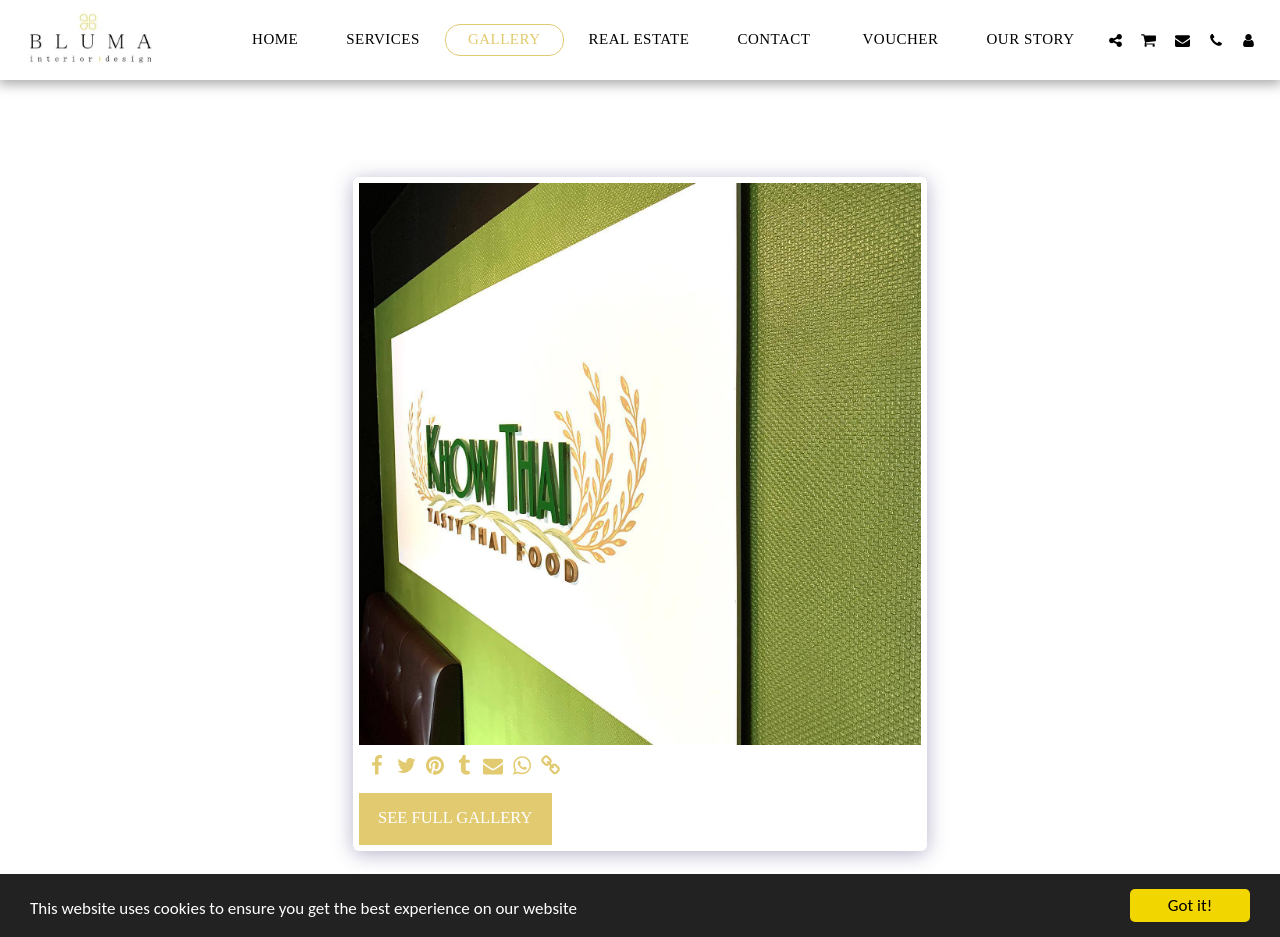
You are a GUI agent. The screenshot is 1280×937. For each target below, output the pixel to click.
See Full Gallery (455, 817)
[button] (1115, 40)
